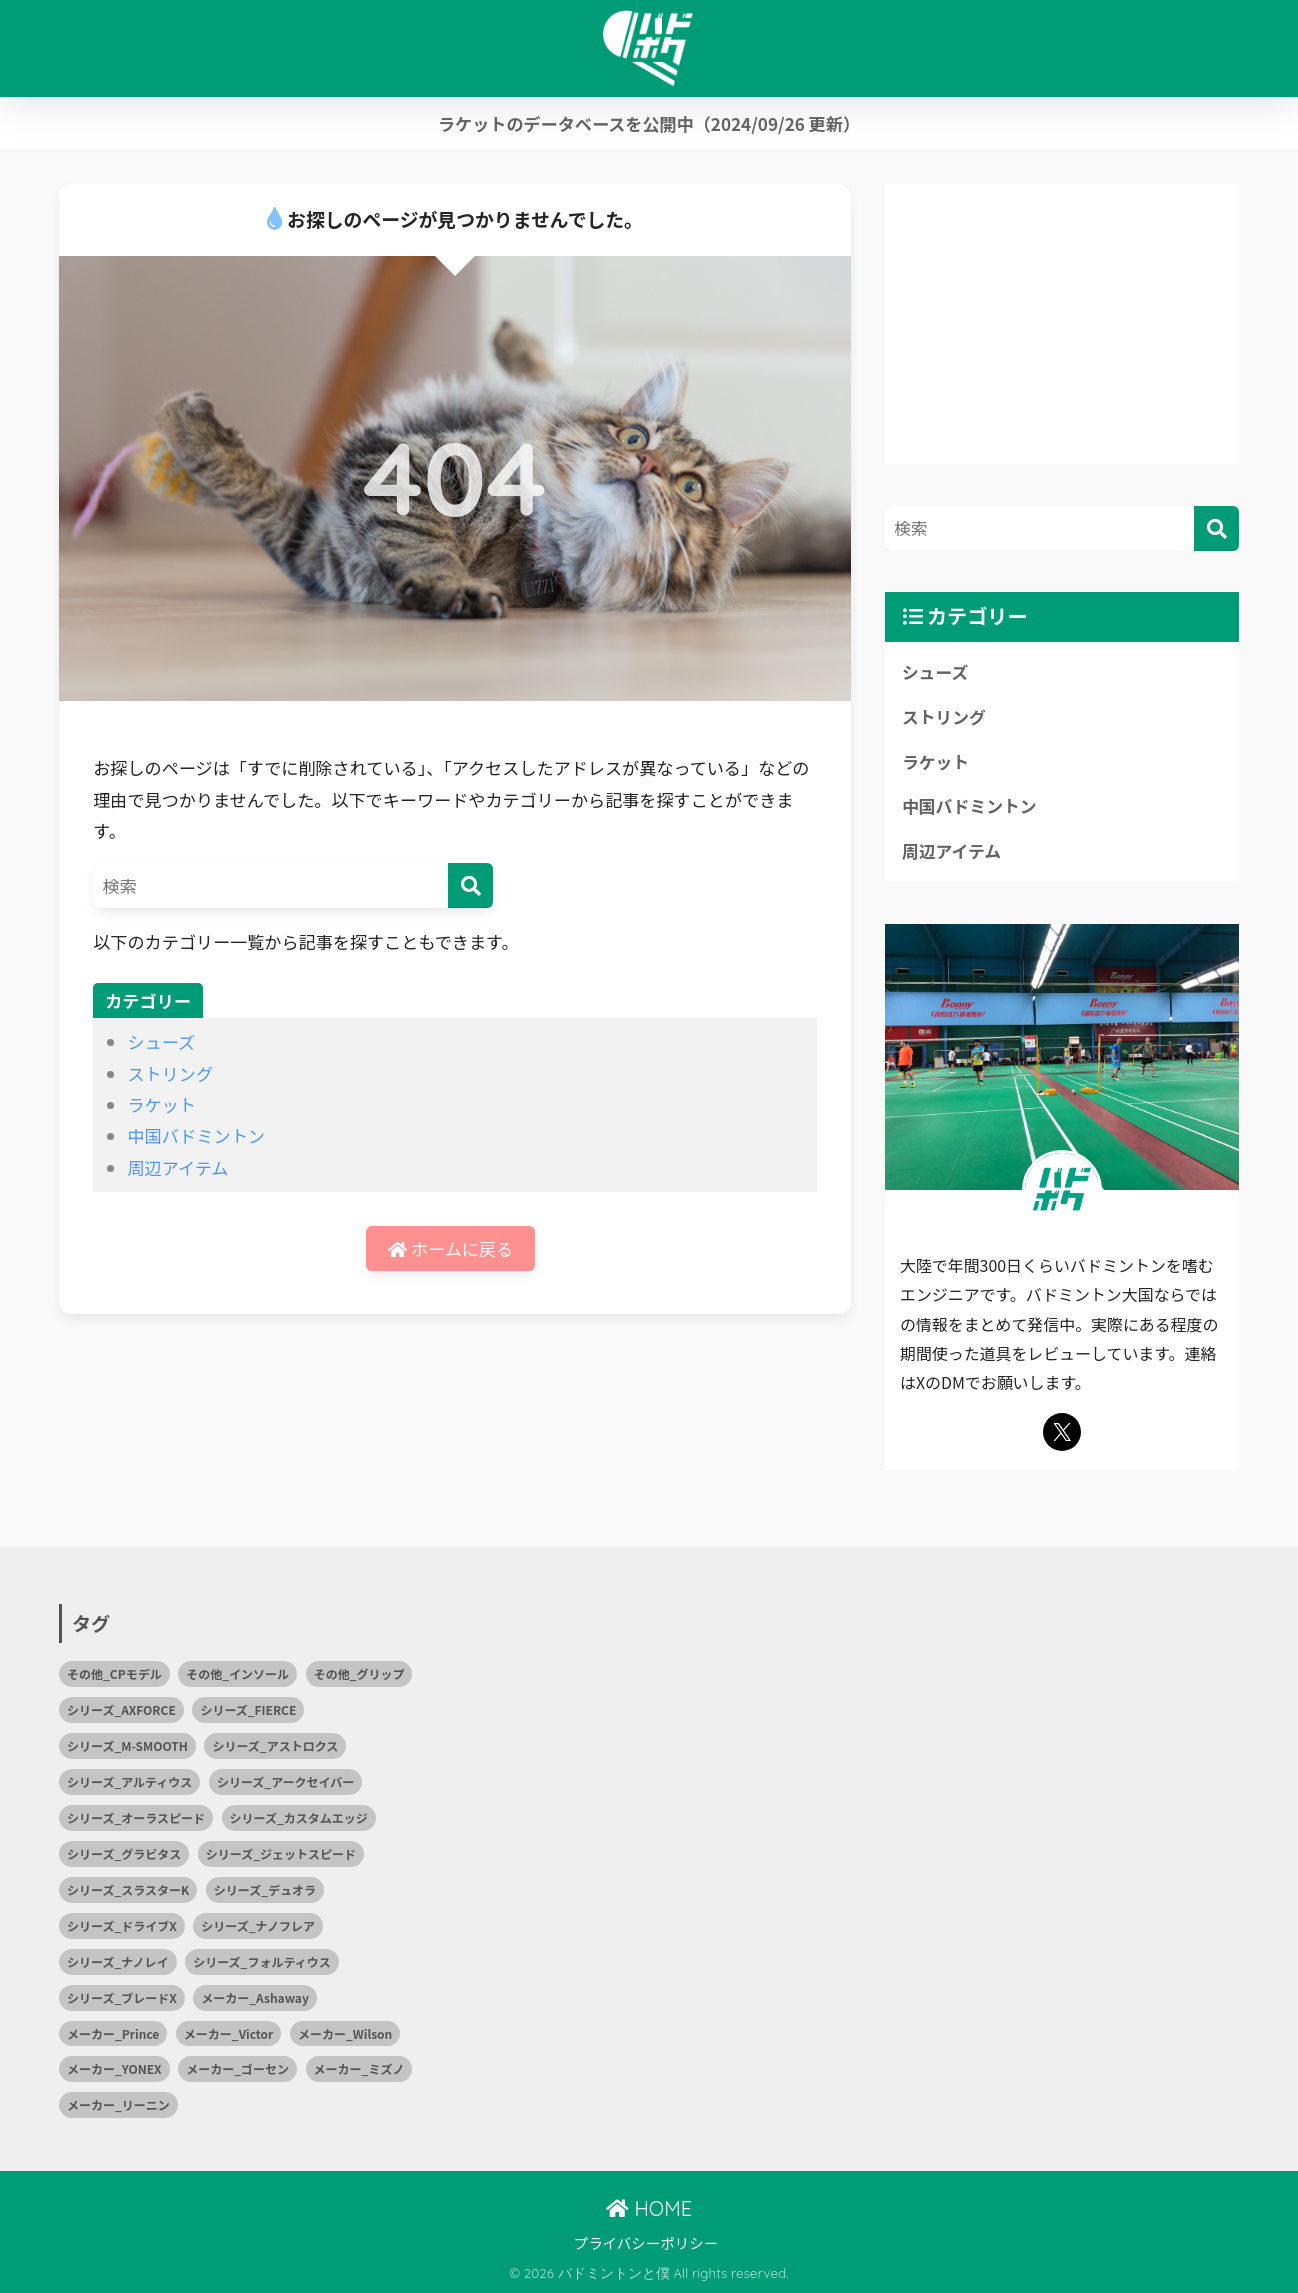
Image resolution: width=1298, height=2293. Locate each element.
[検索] (470, 885)
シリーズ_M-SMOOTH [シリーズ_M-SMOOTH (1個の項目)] (127, 1745)
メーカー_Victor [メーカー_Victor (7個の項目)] (229, 2033)
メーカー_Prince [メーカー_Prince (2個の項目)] (113, 2033)
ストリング (170, 1073)
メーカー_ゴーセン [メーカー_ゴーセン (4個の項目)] (237, 2068)
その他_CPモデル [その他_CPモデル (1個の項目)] (114, 1673)
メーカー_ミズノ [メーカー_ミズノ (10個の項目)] (359, 2068)
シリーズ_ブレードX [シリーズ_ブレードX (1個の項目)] (122, 1997)
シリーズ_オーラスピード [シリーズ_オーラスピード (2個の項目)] (136, 1817)
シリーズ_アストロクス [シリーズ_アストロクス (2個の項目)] (275, 1745)
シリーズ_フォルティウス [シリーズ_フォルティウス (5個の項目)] (262, 1961)
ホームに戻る (450, 1248)
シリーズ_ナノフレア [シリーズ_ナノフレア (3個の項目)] (258, 1925)
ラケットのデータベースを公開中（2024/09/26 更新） (649, 123)
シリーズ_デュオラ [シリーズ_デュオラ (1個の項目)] (265, 1889)
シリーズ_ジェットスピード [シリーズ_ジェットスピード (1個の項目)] (281, 1853)
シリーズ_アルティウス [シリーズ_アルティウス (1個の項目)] (129, 1781)
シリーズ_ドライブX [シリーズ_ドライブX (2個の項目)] (122, 1925)
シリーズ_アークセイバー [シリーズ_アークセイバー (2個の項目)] (285, 1781)
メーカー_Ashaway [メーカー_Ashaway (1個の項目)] (255, 1997)
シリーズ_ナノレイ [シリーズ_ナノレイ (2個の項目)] (118, 1961)
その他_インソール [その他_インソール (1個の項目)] (237, 1673)
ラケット (161, 1104)
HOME (649, 2208)
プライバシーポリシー (646, 2242)
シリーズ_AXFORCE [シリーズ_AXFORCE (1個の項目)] (121, 1709)
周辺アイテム (177, 1167)
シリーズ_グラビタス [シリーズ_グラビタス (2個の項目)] (124, 1853)
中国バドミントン (195, 1135)
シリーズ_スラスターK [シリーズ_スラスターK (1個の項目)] (128, 1889)
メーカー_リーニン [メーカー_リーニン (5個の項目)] (118, 2104)
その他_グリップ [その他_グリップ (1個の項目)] (359, 1673)
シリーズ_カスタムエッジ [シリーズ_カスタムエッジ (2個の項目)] (299, 1817)
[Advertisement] (1062, 324)
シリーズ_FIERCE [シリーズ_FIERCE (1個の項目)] (248, 1709)
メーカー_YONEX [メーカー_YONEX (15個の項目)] (114, 2068)
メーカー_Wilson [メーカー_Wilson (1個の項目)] (345, 2033)
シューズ (161, 1041)
